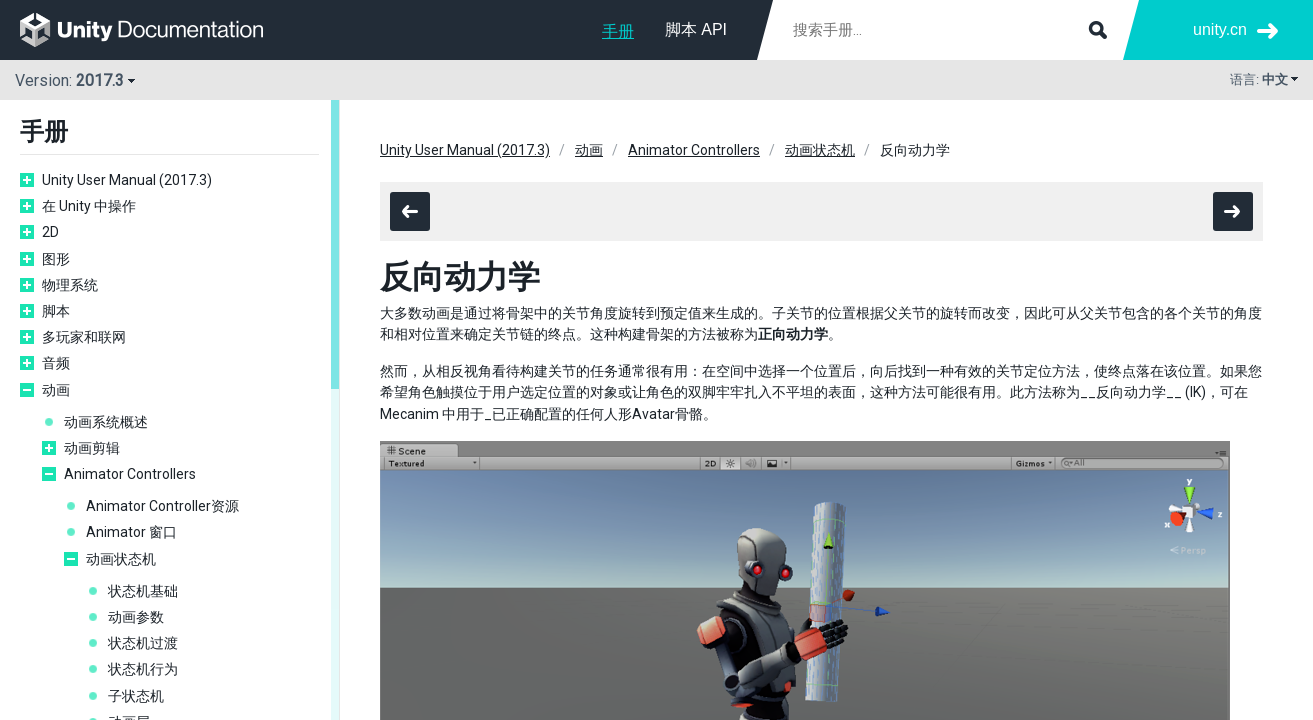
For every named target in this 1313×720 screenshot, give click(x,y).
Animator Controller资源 (162, 506)
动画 (56, 390)
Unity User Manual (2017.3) (127, 180)
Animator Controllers (130, 474)
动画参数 (136, 617)
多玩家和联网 (84, 337)
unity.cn (1220, 29)
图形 (56, 259)
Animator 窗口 (131, 532)
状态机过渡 (143, 643)
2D (50, 232)
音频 (56, 363)
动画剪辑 (92, 448)
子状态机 (136, 696)
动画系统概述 (106, 422)
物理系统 (70, 285)
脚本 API (696, 29)
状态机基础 (143, 591)
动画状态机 (121, 559)
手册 (618, 31)
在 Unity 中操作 (89, 206)
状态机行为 (143, 669)
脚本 (56, 311)
